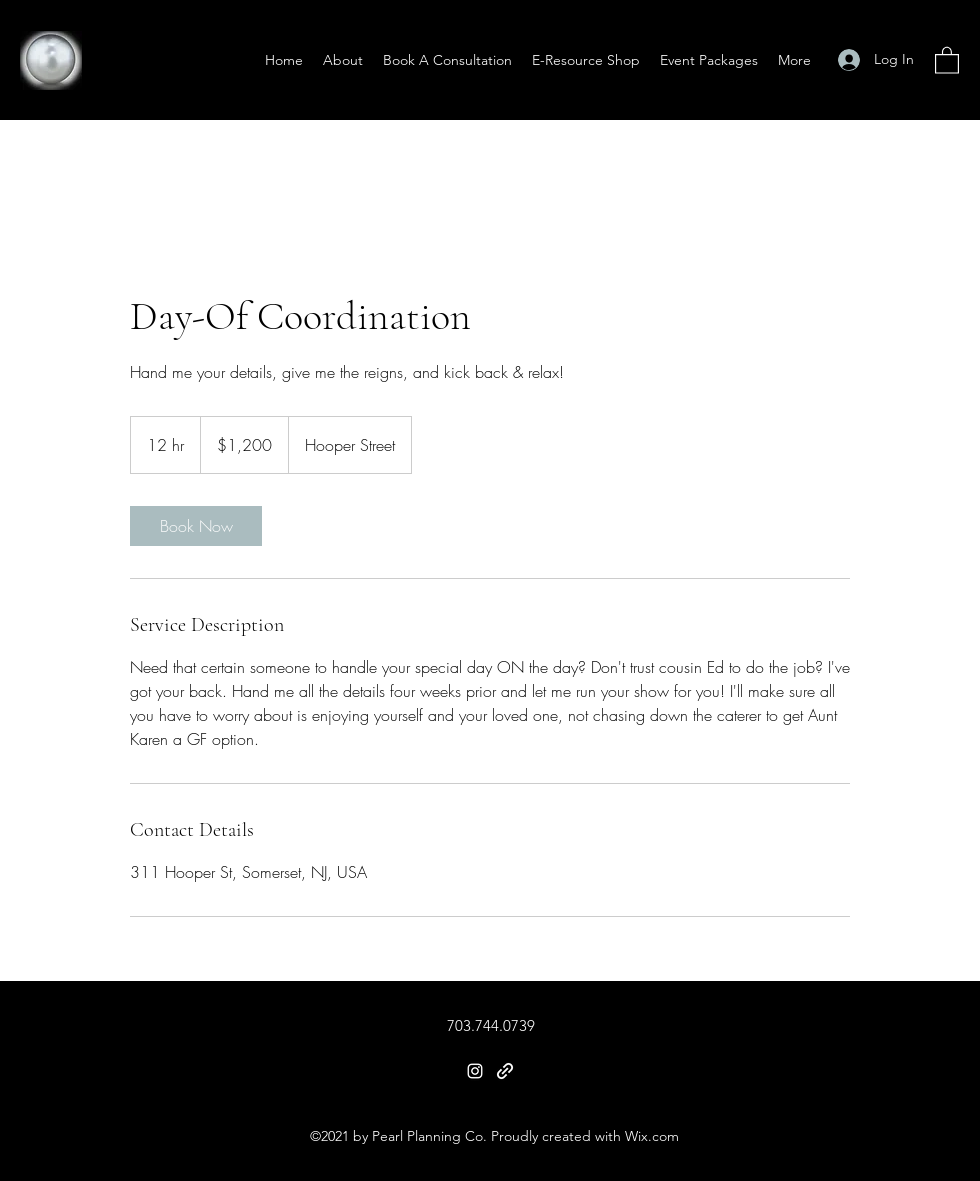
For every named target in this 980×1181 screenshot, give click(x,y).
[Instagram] (475, 1071)
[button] (947, 59)
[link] (196, 526)
